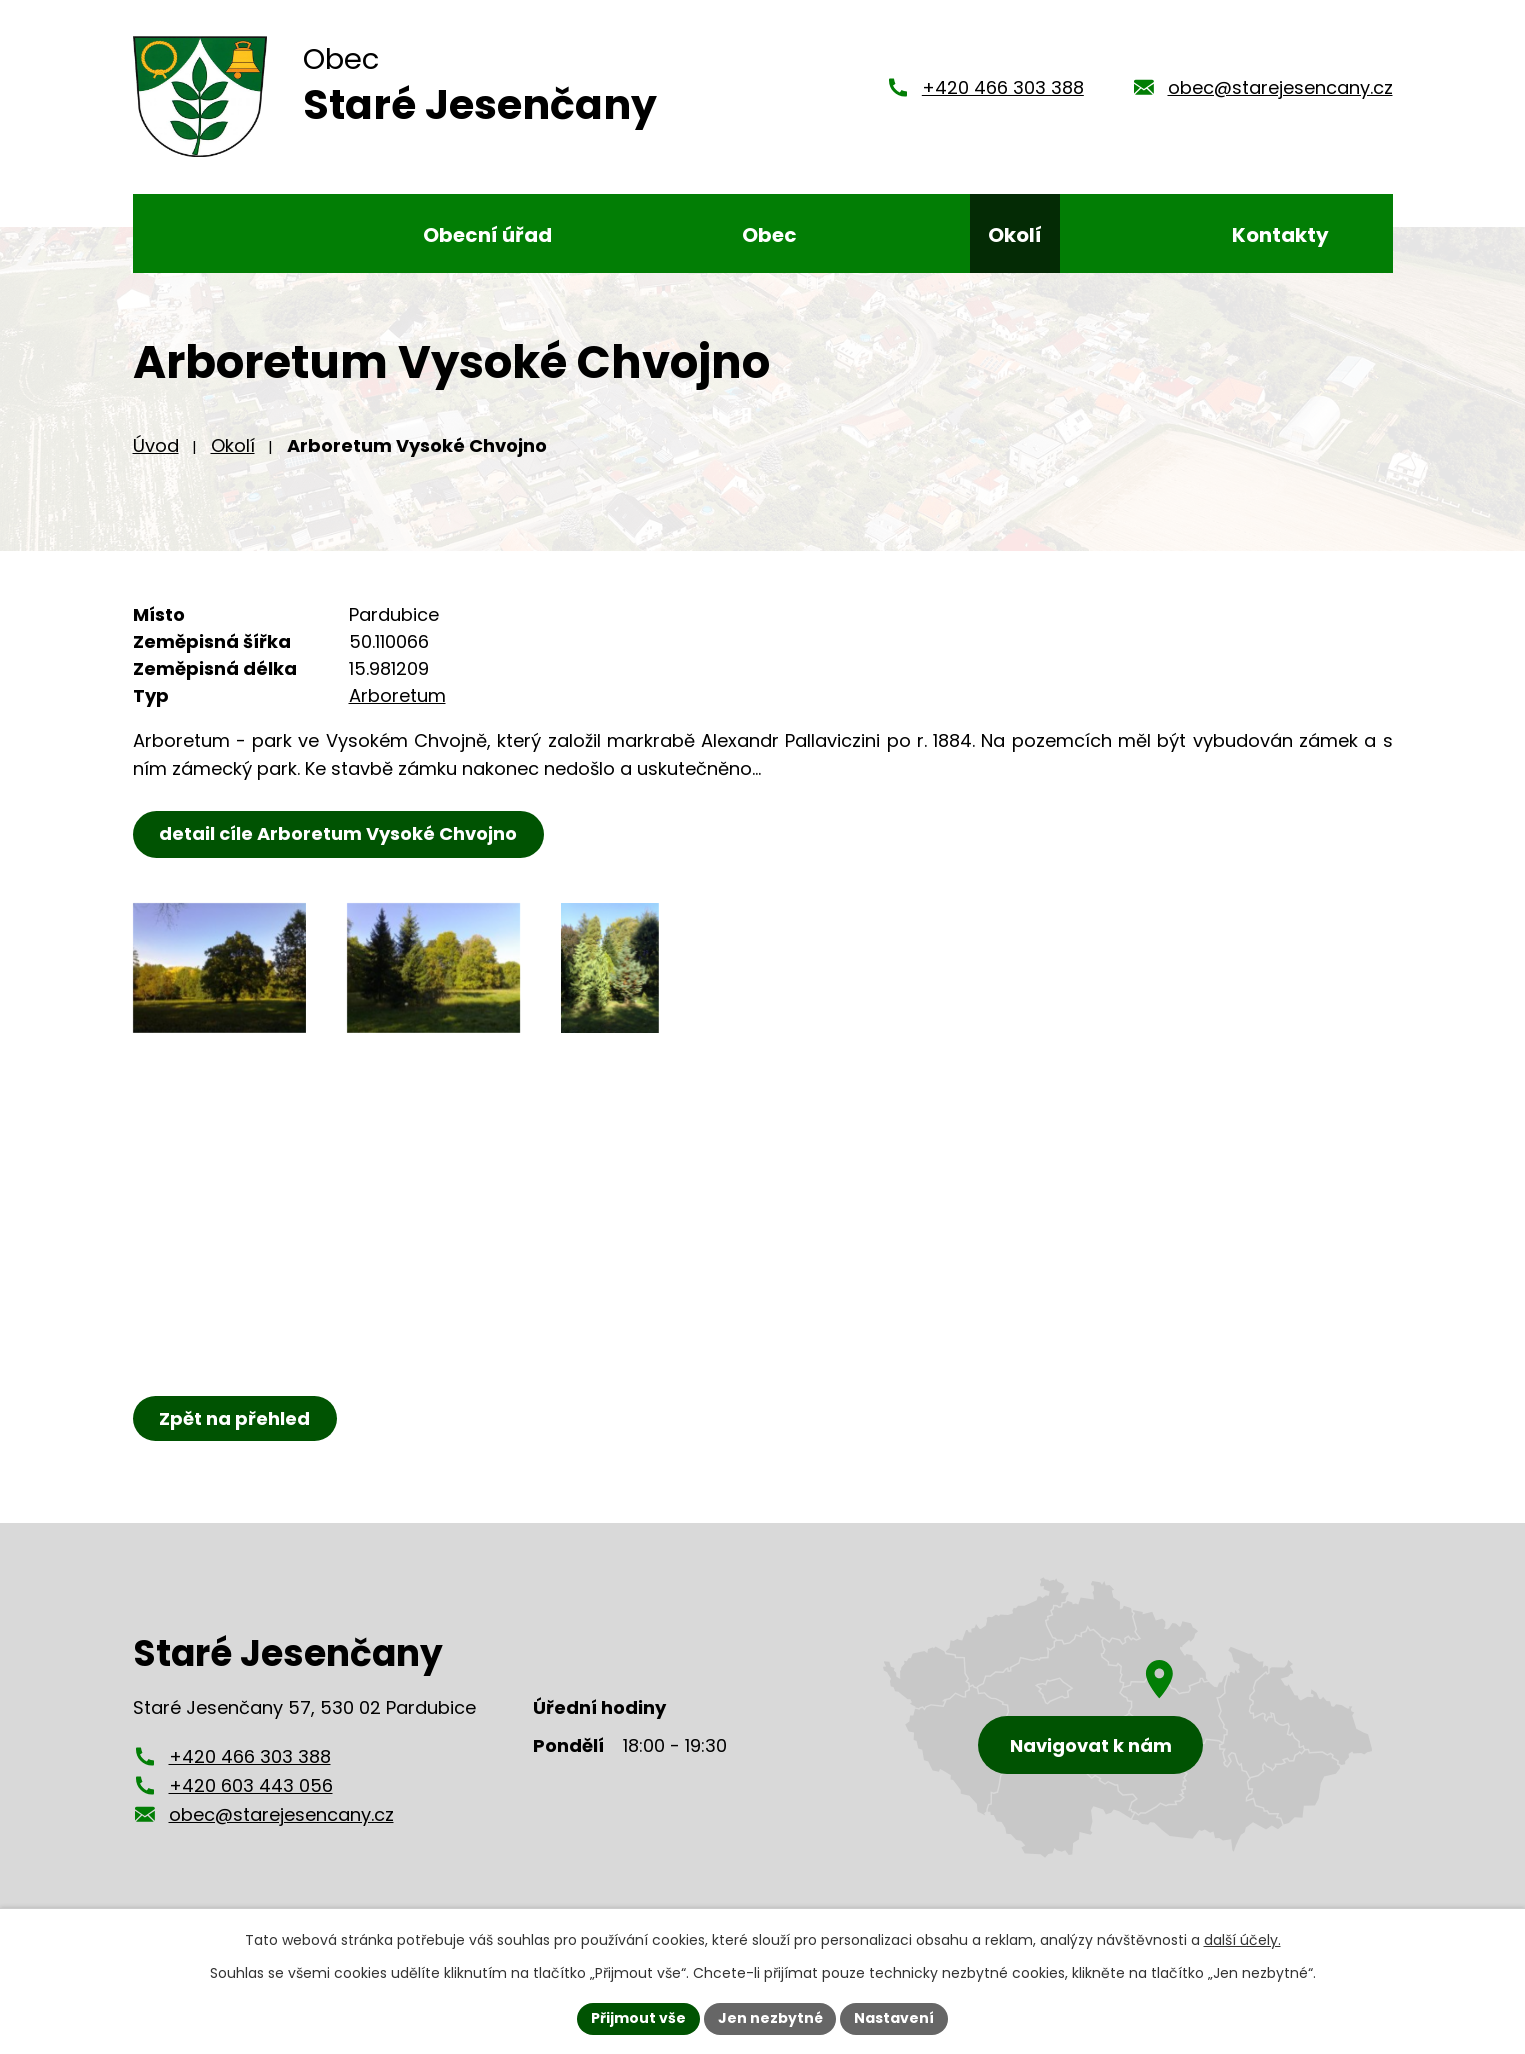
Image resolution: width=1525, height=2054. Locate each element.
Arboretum (397, 705)
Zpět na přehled (235, 1428)
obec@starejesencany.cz (1280, 92)
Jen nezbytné (770, 2018)
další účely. (1242, 1940)
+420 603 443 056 (251, 1795)
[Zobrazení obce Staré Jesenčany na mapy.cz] (1128, 1727)
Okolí (233, 455)
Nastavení (895, 2018)
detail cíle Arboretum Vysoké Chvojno (339, 843)
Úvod (156, 455)
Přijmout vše (638, 2018)
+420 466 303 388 (1003, 92)
